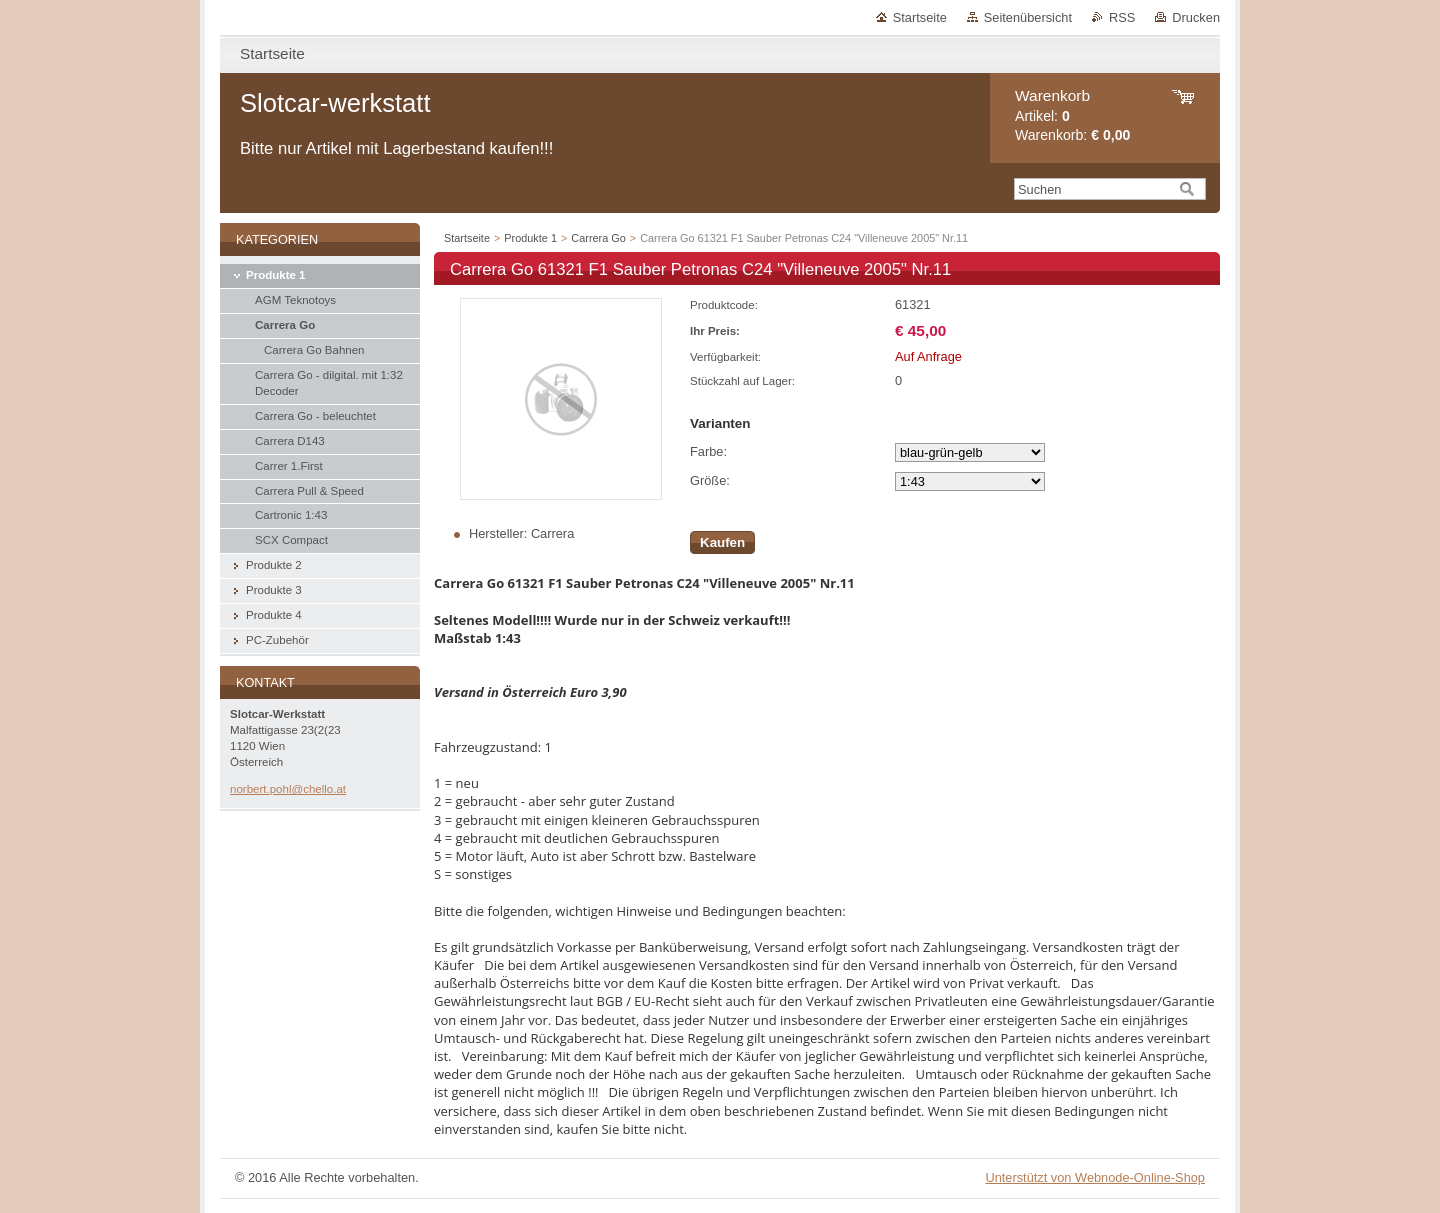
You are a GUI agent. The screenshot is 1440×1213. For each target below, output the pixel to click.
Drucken (1196, 17)
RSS (1122, 17)
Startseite (920, 17)
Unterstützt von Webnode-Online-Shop (1095, 1177)
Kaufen (722, 542)
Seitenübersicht (1028, 17)
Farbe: (708, 451)
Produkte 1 (530, 238)
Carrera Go (598, 238)
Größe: (710, 480)
